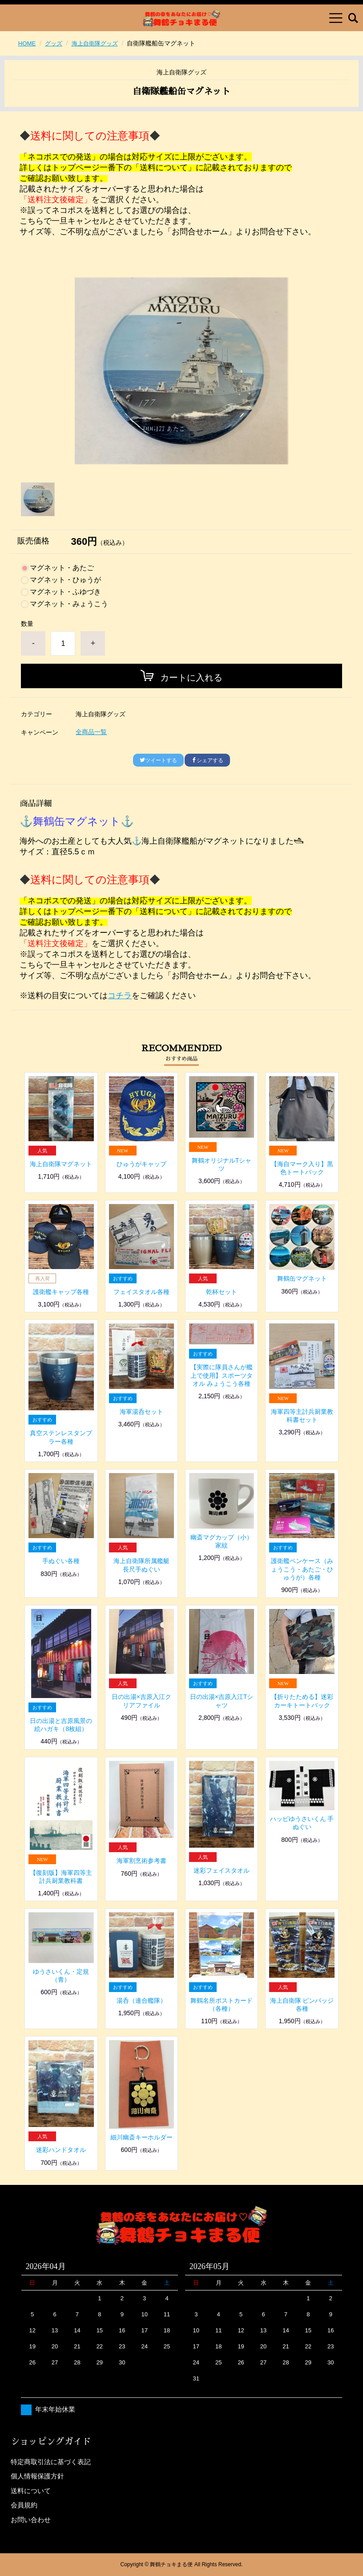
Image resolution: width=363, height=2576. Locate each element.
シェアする (207, 760)
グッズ (55, 43)
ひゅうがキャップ (141, 1164)
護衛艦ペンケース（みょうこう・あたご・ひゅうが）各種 (302, 1568)
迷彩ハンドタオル (61, 2149)
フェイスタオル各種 (141, 1291)
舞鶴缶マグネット (302, 1278)
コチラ (120, 995)
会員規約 (24, 2505)
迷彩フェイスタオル (222, 1870)
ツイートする (158, 760)
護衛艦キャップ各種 (61, 1291)
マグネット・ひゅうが (65, 580)
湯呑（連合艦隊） (141, 2000)
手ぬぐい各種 (61, 1560)
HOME (27, 43)
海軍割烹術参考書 (141, 1860)
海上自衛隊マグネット (61, 1164)
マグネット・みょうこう (69, 604)
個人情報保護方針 (37, 2476)
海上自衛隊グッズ (99, 43)
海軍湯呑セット (141, 1411)
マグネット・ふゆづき (65, 592)
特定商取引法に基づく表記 (51, 2462)
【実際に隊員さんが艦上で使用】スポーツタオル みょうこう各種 (221, 1375)
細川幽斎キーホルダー (141, 2137)
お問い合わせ (31, 2519)
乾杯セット (221, 1291)
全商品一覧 (91, 731)
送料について (31, 2490)
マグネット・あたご (62, 568)
